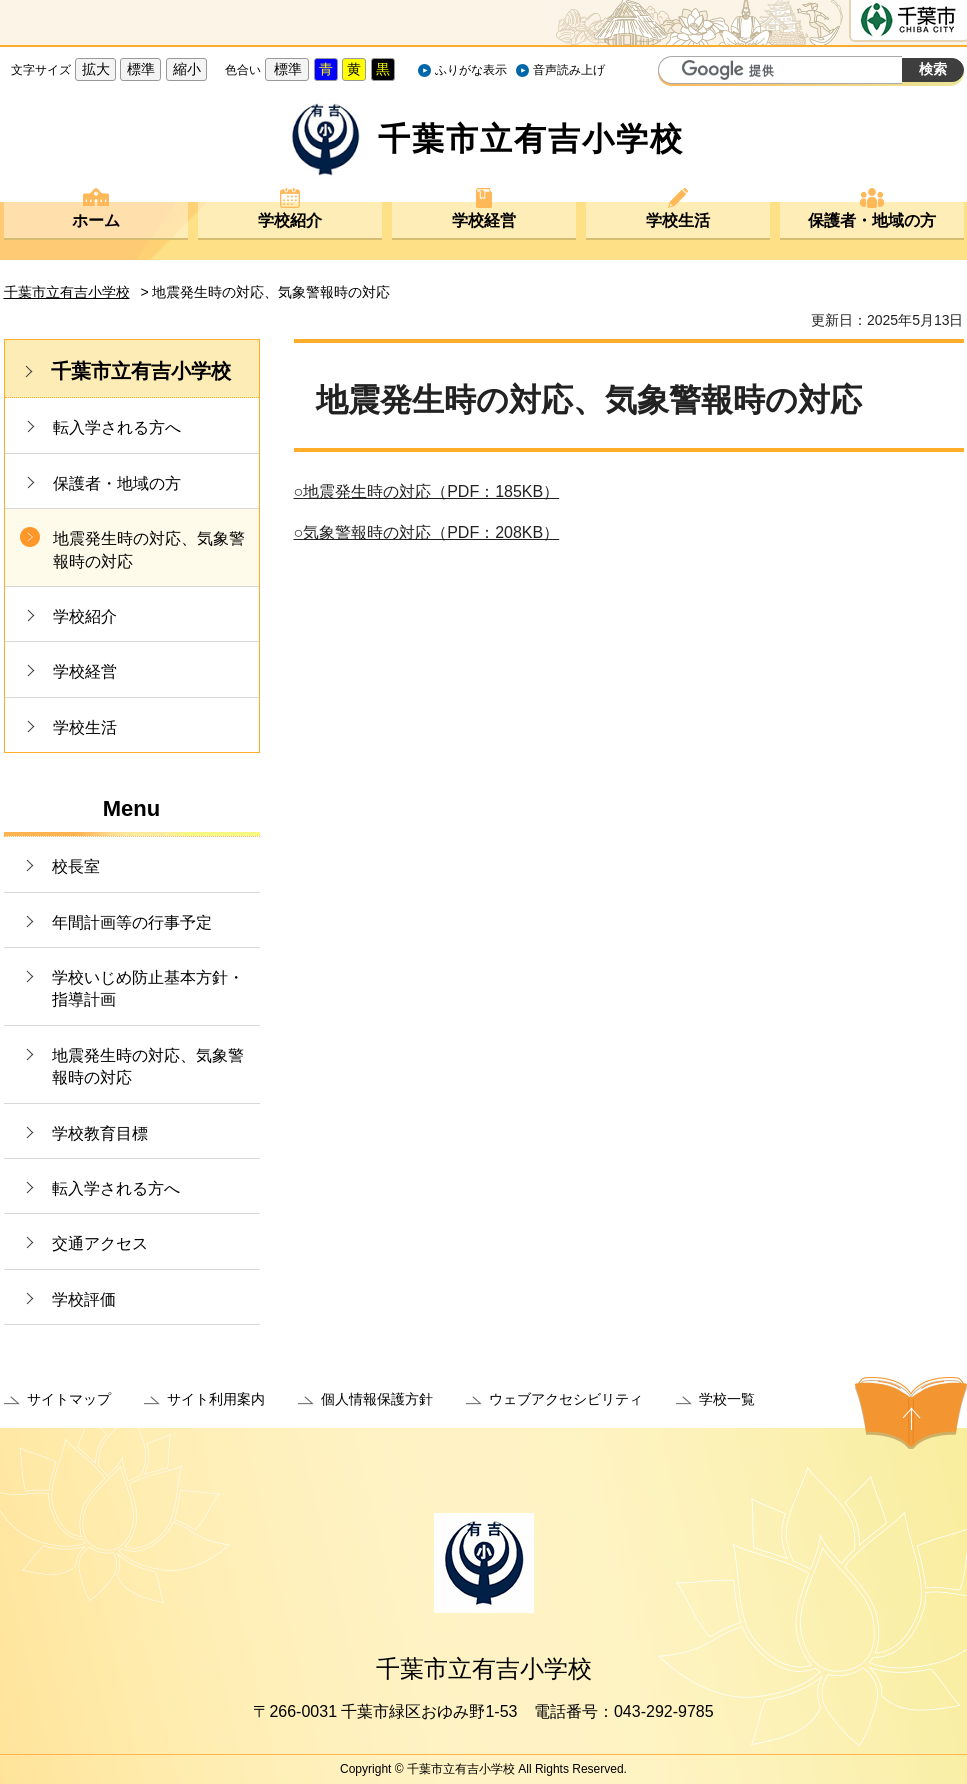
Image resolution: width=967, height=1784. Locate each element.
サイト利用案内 (216, 1399)
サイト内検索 (676, 72)
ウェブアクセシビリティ (566, 1399)
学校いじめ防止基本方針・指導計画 (148, 988)
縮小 (187, 69)
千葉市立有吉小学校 (67, 292)
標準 (141, 69)
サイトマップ (69, 1399)
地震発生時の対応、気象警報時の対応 (149, 549)
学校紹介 (290, 220)
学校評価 (84, 1299)
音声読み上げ (569, 70)
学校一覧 (727, 1399)
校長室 (76, 866)
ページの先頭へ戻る (911, 1413)
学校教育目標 (100, 1133)
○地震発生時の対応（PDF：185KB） (427, 491)
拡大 (96, 69)
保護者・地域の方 (872, 220)
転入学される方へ (117, 427)
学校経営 (484, 220)
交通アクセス (100, 1243)
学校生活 (678, 220)
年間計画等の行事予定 (132, 922)
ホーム (96, 220)
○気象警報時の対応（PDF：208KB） (427, 532)
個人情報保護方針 (377, 1399)
